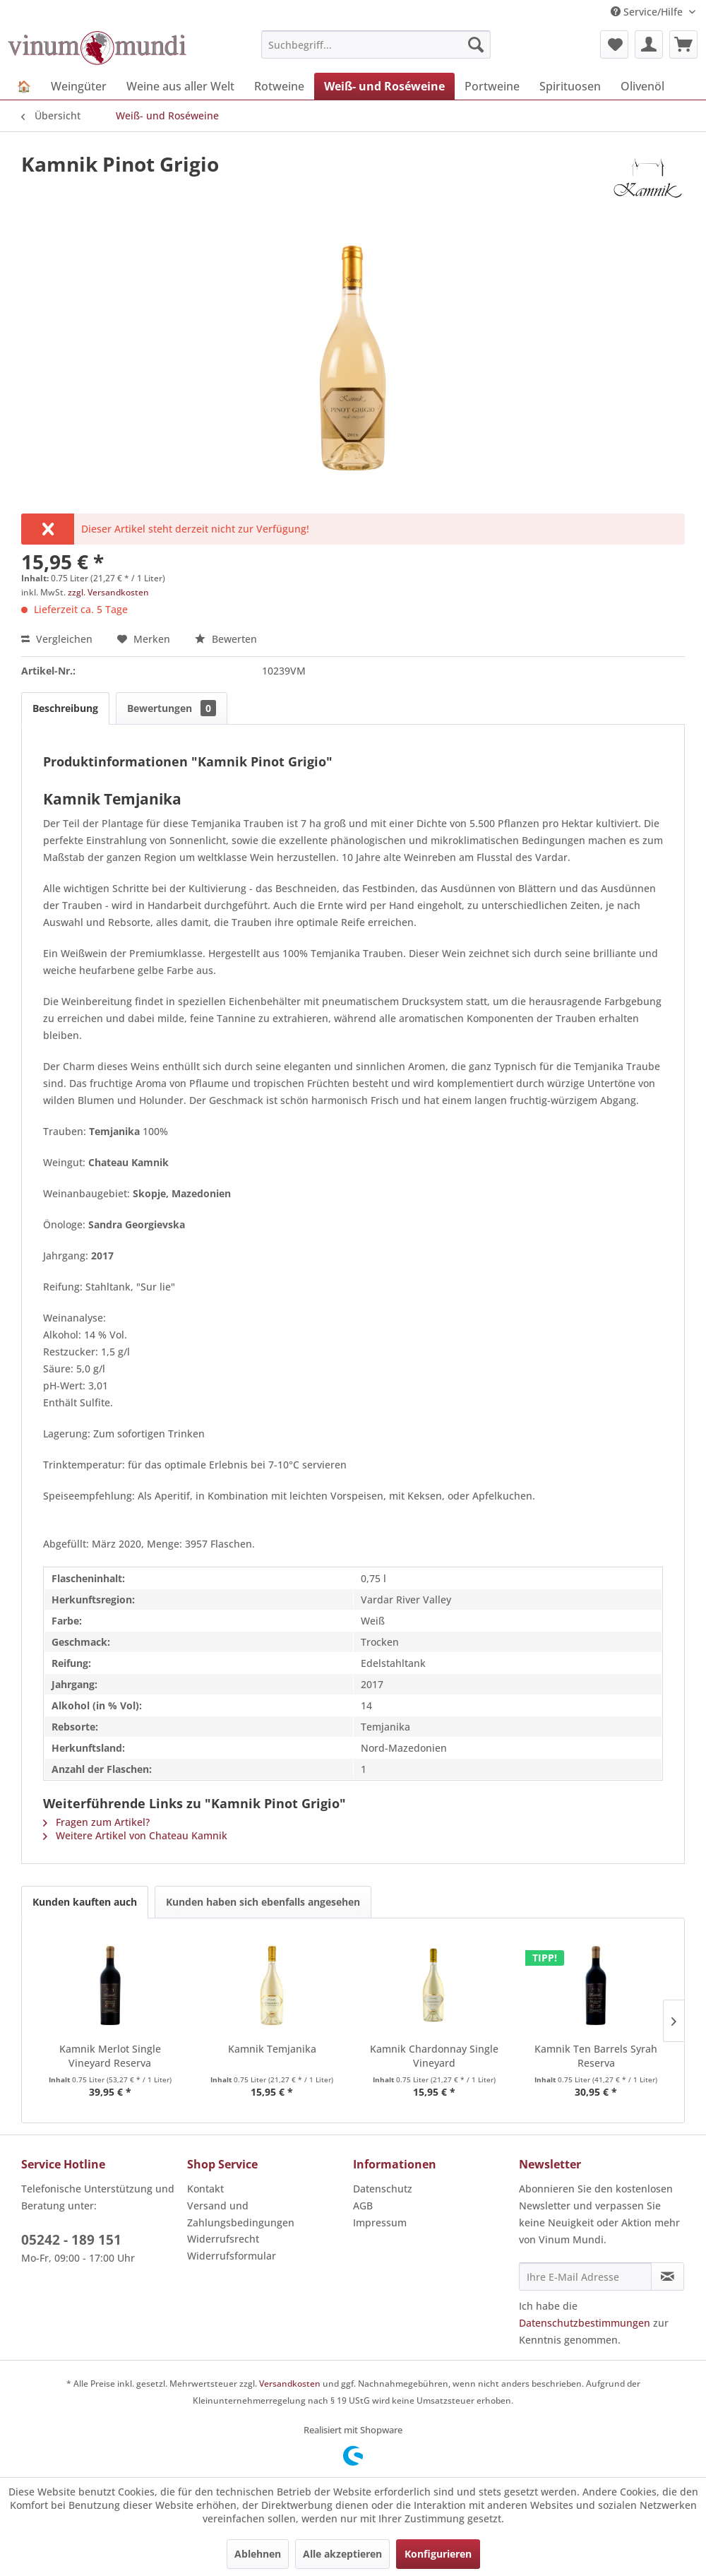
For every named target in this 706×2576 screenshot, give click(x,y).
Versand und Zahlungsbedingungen (240, 2214)
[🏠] (24, 86)
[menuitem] (376, 44)
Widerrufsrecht (223, 2238)
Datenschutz (382, 2188)
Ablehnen (257, 2553)
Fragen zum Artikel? (96, 1822)
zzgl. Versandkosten (108, 592)
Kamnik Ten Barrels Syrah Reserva (595, 2056)
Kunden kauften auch (84, 1902)
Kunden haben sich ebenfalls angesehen (263, 1902)
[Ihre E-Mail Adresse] (585, 2276)
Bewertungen (171, 708)
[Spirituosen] (570, 86)
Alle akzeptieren (342, 2553)
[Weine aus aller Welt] (180, 86)
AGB (363, 2205)
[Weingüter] (78, 86)
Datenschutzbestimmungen (584, 2322)
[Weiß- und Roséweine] (384, 86)
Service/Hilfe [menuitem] (648, 11)
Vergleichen (56, 639)
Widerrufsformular (231, 2255)
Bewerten (226, 639)
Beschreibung (65, 708)
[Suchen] (476, 44)
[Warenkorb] (683, 44)
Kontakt (205, 2188)
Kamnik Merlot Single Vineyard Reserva (110, 2056)
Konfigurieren (438, 2553)
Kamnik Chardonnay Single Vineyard (434, 2056)
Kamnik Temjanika (272, 2048)
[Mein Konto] (649, 44)
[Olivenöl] (642, 86)
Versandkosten (290, 2384)
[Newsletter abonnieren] (667, 2276)
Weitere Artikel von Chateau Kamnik (135, 1835)
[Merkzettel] (614, 44)
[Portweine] (492, 86)
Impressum (380, 2222)
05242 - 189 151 (71, 2240)
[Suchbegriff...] (376, 44)
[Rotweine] (279, 86)
